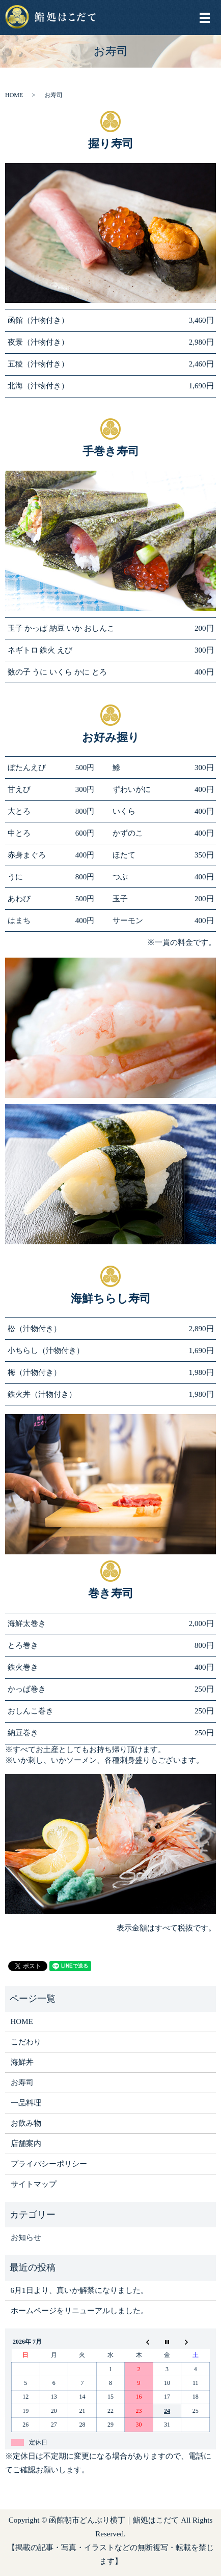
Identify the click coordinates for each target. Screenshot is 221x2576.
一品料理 (26, 2103)
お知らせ (26, 2237)
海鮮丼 (22, 2062)
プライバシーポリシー (49, 2164)
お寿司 (22, 2082)
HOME (14, 95)
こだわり (26, 2042)
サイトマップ (34, 2184)
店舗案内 (26, 2143)
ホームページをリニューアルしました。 (79, 2311)
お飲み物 (26, 2123)
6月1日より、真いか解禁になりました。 (79, 2290)
